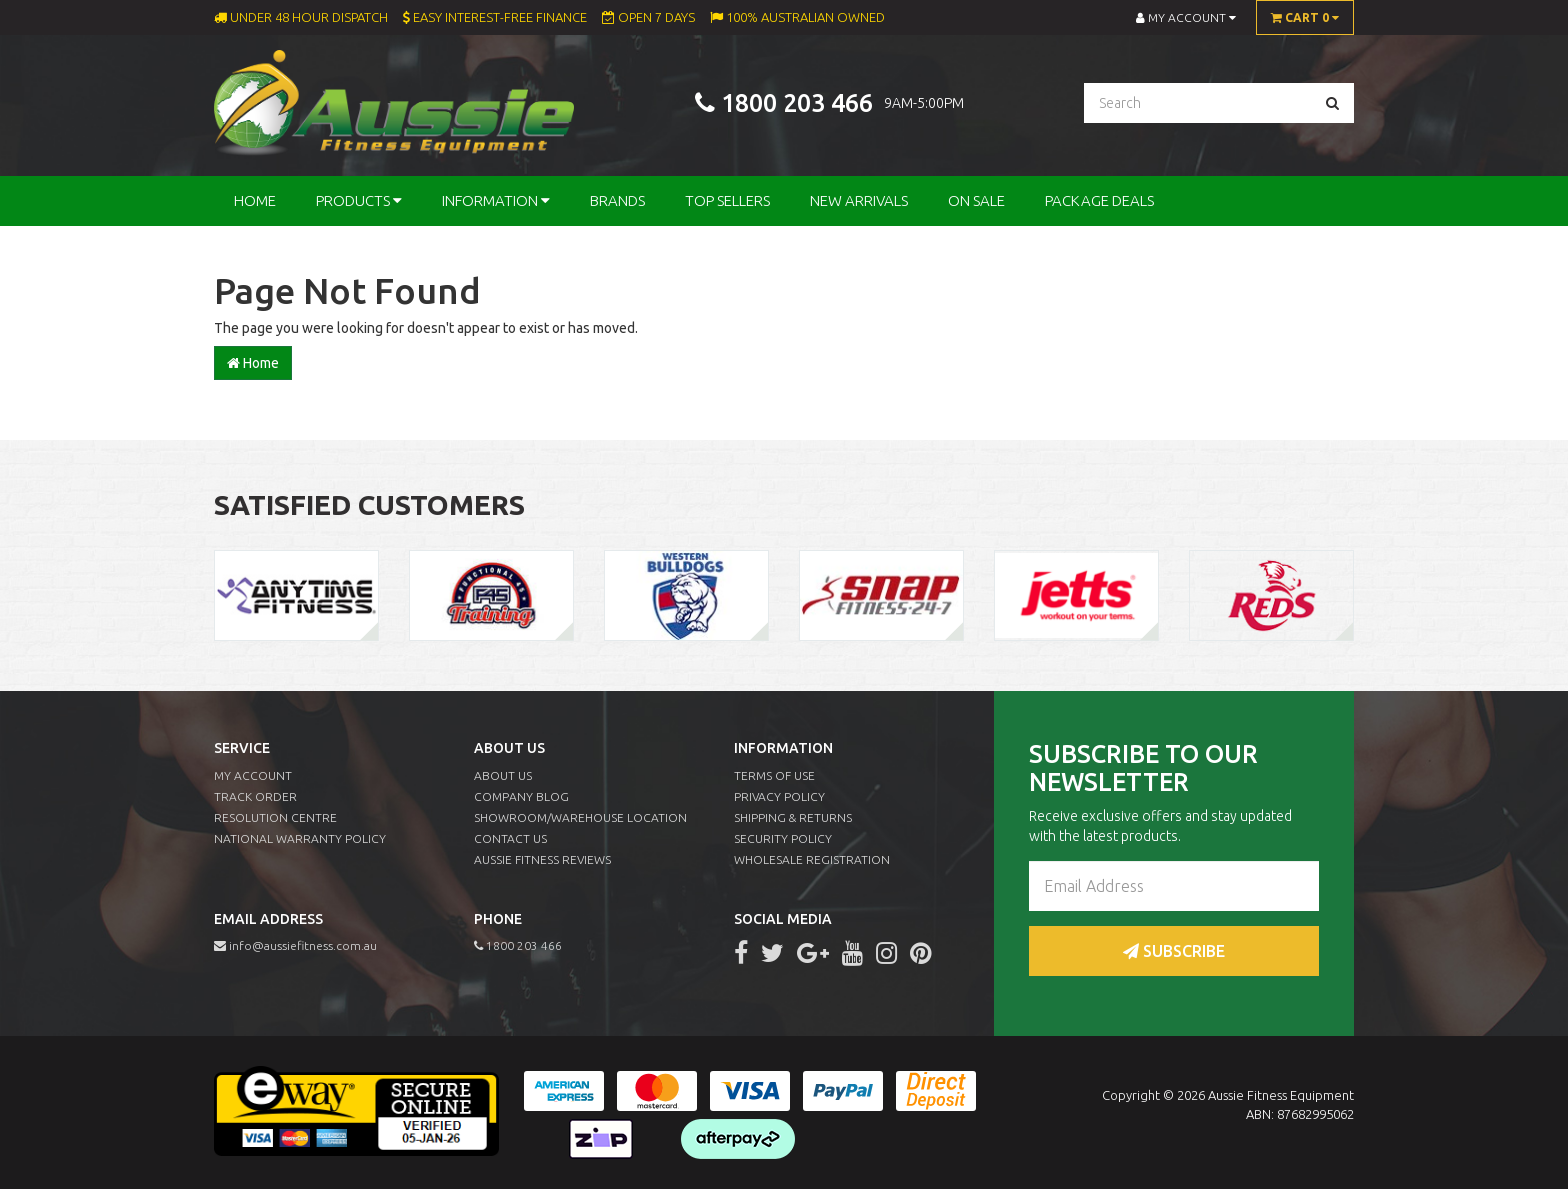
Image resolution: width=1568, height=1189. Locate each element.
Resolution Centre (275, 817)
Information (496, 200)
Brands (617, 200)
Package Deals (1099, 200)
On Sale (976, 200)
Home (255, 200)
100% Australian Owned (797, 17)
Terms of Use (774, 775)
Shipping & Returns (793, 817)
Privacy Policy (779, 796)
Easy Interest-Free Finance (495, 17)
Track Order (255, 796)
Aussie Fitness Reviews (542, 859)
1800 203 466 (797, 103)
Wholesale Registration (812, 859)
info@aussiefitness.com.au (295, 945)
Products (359, 200)
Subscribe (1174, 951)
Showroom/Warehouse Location (580, 817)
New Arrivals (859, 200)
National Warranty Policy (300, 838)
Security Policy (783, 838)
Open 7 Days (648, 17)
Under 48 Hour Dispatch (301, 17)
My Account (253, 775)
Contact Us (510, 838)
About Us (503, 775)
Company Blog (521, 796)
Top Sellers (727, 200)
